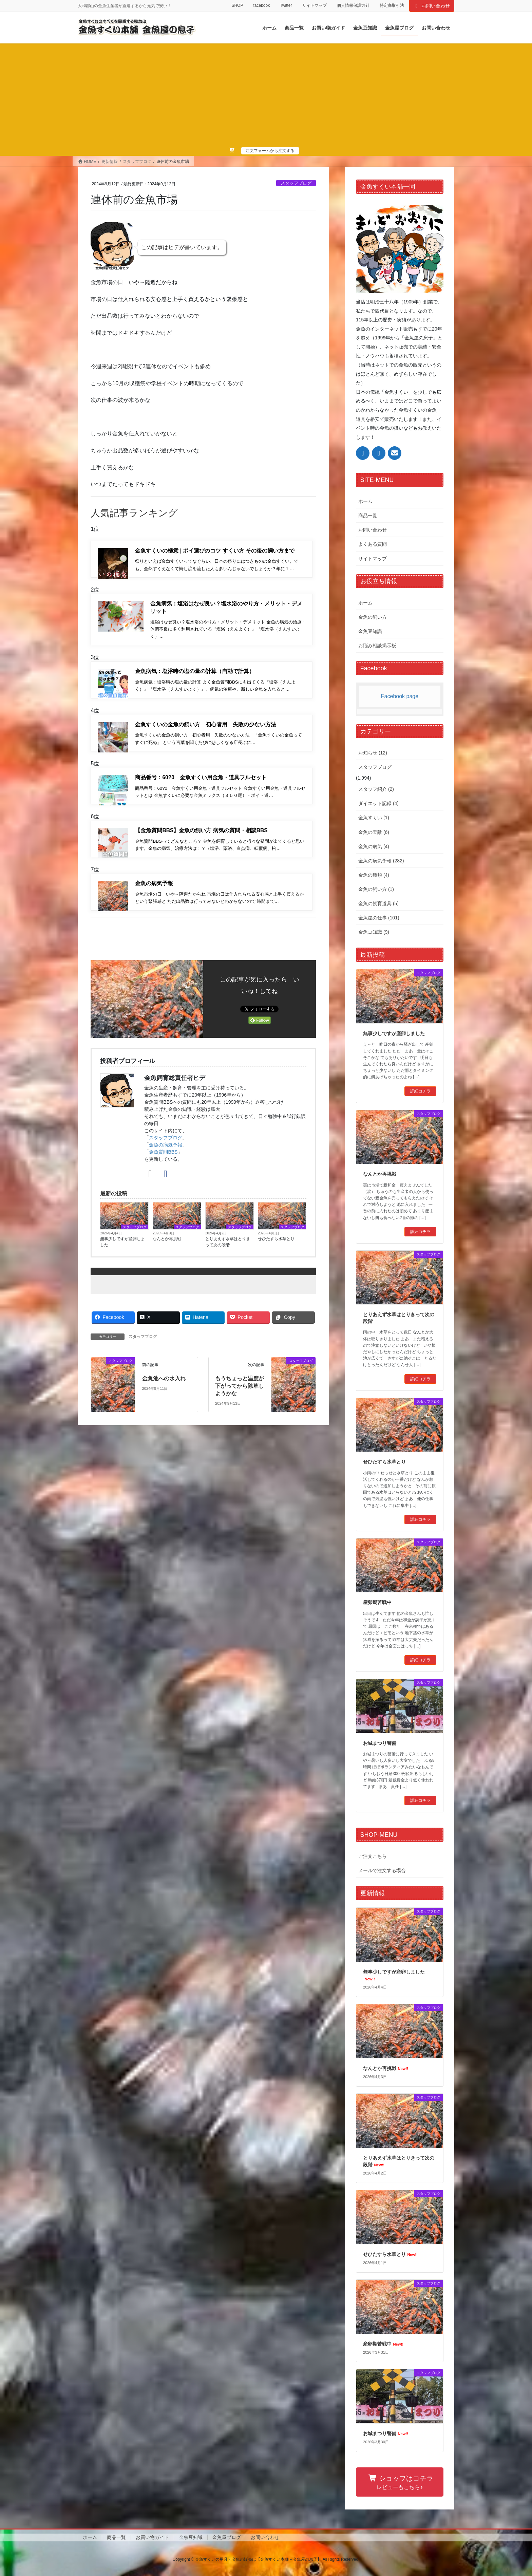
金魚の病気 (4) (373, 846)
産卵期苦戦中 (377, 1602)
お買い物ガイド (152, 2537)
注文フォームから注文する (270, 150)
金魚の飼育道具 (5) (378, 903)
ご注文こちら (372, 1856)
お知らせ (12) (372, 752)
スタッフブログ (296, 183)
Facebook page (399, 696)
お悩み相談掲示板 (377, 645)
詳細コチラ (420, 1091)
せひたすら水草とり (276, 1250)
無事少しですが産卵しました (122, 1253)
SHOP (237, 5)
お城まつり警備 (379, 1743)
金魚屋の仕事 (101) (378, 917)
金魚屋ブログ (226, 2537)
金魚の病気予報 (165, 1156)
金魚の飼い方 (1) (376, 889)
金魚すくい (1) (373, 817)
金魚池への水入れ (164, 1390)
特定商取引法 (392, 5)
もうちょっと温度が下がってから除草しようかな (239, 1397)
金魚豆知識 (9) (373, 932)
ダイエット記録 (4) (378, 803)
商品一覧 (367, 515)
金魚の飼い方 (372, 617)
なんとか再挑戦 (167, 1250)
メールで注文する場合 (382, 1870)
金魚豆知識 (370, 631)
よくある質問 (372, 544)
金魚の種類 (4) (373, 875)
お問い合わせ (432, 5)
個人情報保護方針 (353, 5)
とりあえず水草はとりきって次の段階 (227, 1253)
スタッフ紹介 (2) (376, 789)
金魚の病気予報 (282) (381, 860)
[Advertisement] (266, 95)
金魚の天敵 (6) (373, 832)
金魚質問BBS (163, 1163)
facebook (261, 5)
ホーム (365, 501)
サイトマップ (314, 5)
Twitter (286, 5)
